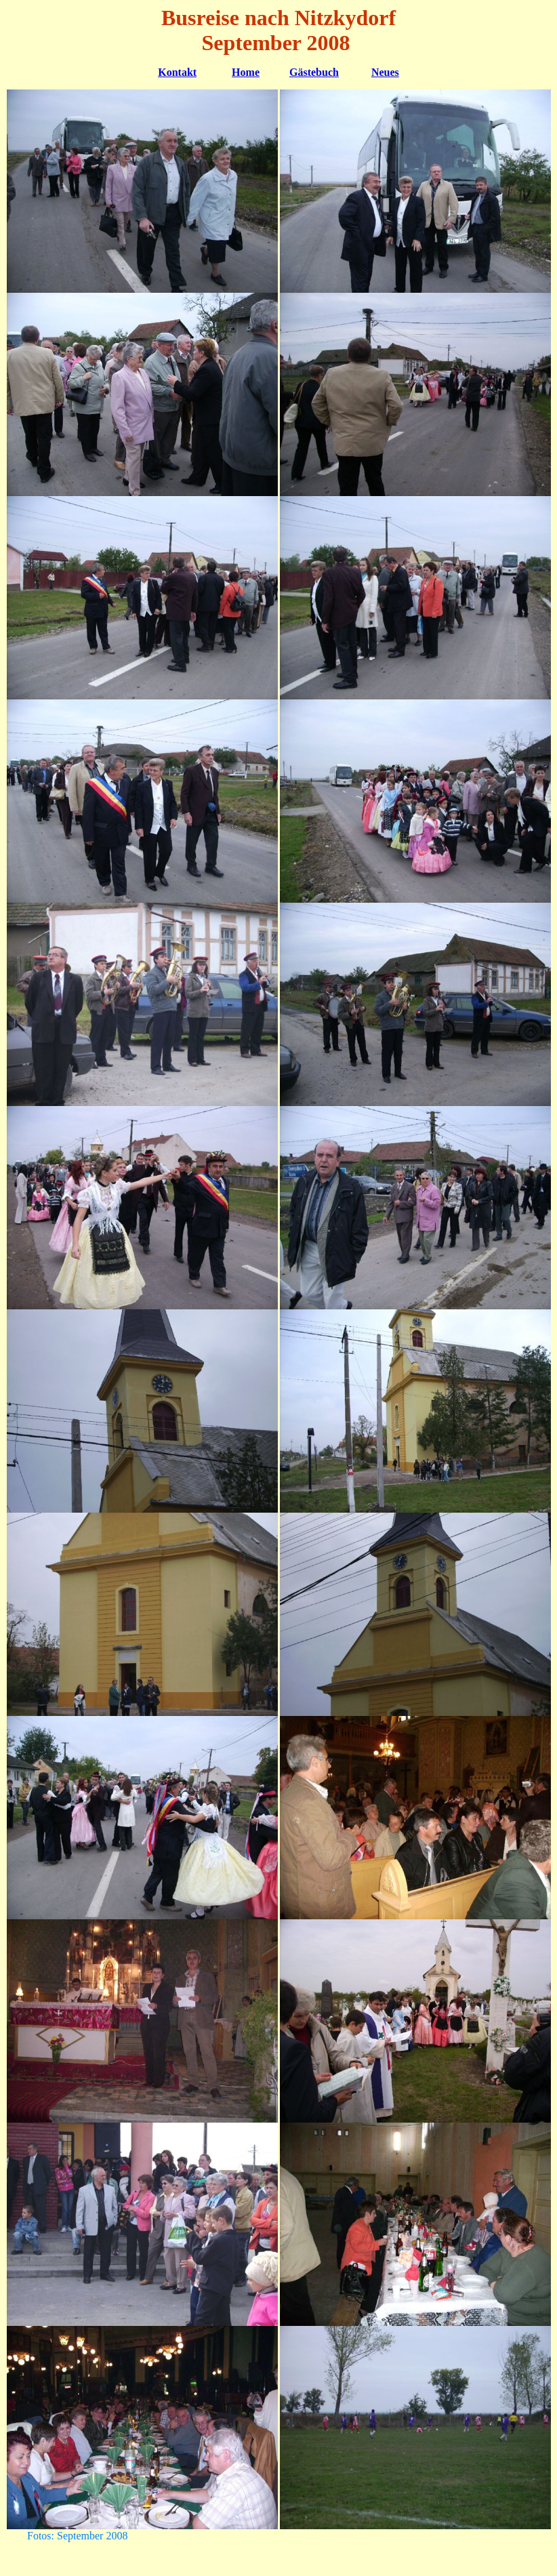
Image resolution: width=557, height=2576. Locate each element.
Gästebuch (314, 72)
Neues (385, 72)
